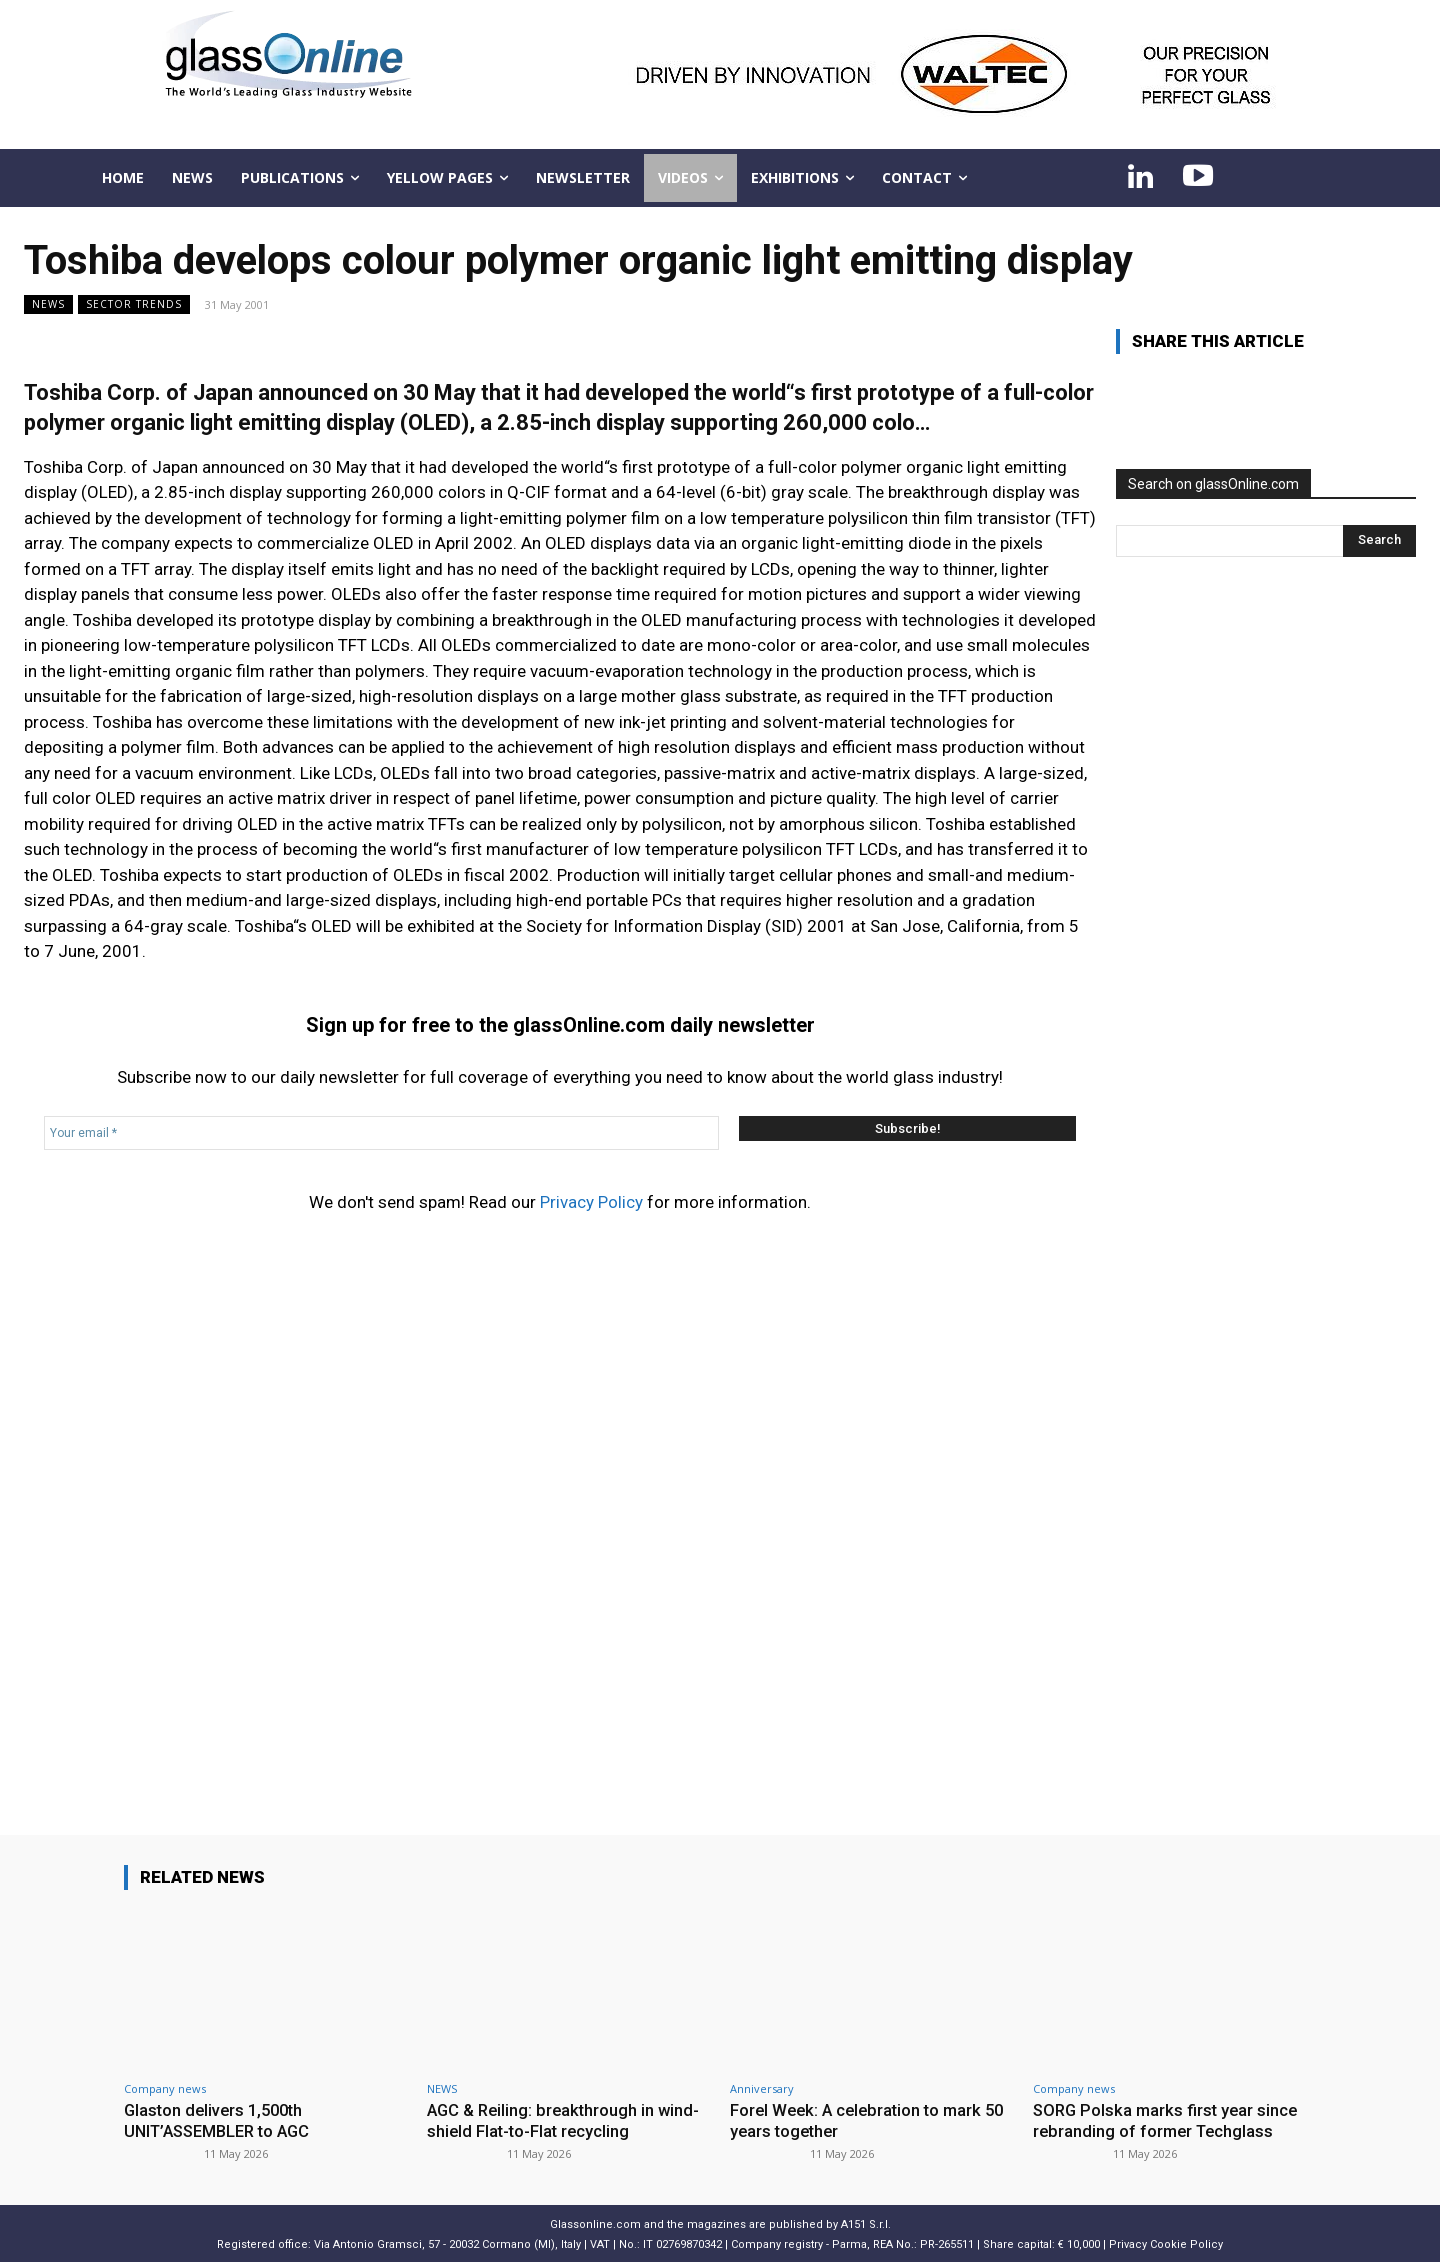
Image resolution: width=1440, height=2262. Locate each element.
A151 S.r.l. (866, 2222)
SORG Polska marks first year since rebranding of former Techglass (1168, 2120)
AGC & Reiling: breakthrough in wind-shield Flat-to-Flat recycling (566, 2120)
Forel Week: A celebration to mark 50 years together (860, 2120)
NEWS (48, 304)
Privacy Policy (591, 1202)
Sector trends (134, 304)
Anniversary (762, 2088)
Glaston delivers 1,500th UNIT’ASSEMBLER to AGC (223, 2120)
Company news (165, 2088)
